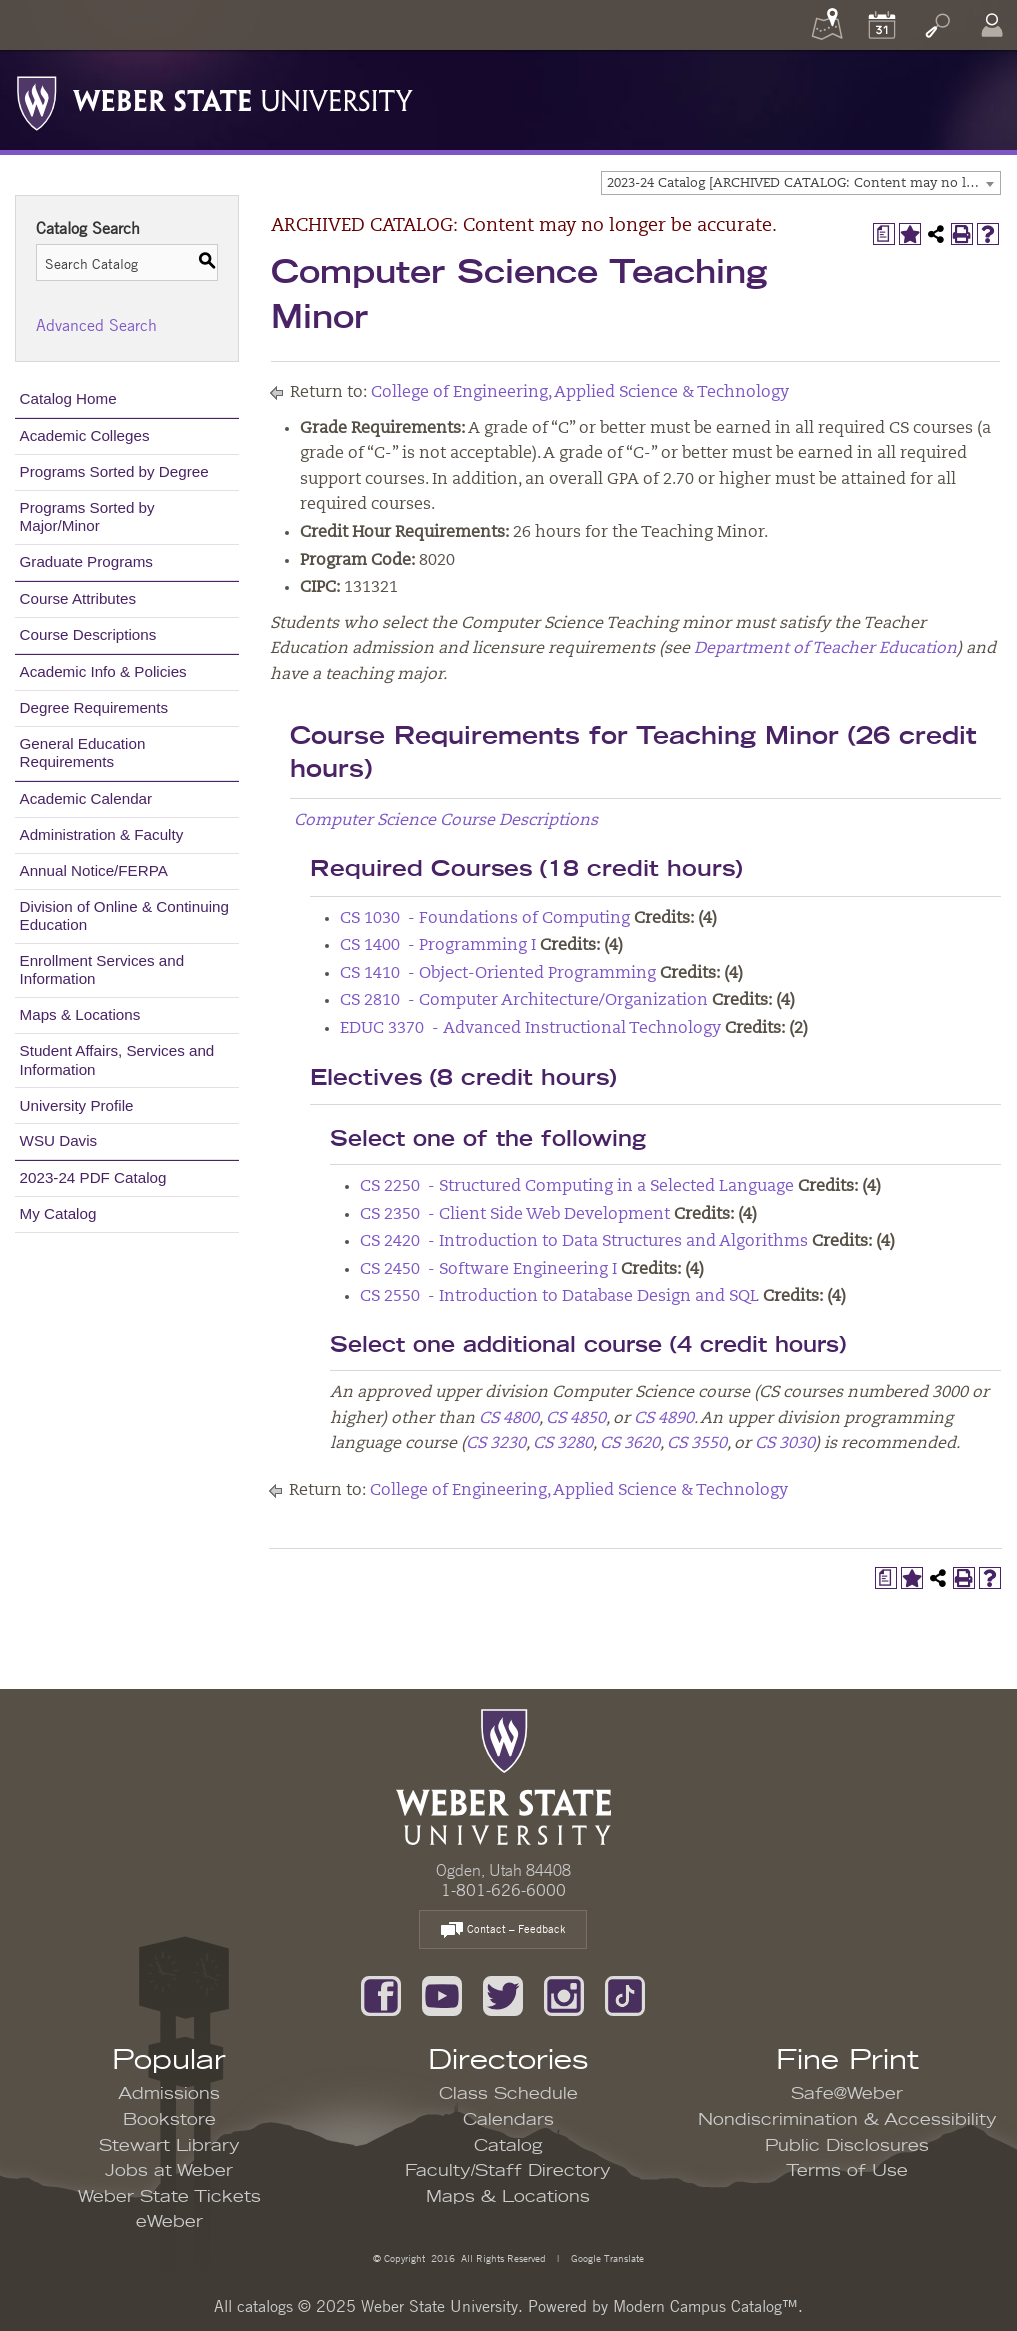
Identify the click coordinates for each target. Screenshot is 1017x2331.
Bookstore (169, 2120)
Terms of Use (847, 2171)
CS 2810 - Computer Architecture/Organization (524, 1001)
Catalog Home (68, 398)
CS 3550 (697, 1444)
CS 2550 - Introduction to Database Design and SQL (559, 1297)
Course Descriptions (88, 634)
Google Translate (606, 2257)
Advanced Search (96, 325)
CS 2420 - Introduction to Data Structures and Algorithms (584, 1242)
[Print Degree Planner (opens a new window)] (884, 234)
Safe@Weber (847, 2094)
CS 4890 (664, 1419)
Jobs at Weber (169, 2171)
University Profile (77, 1105)
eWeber (169, 2222)
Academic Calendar (86, 798)
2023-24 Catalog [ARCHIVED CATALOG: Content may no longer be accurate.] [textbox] (803, 183)
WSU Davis (59, 1140)
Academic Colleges (85, 435)
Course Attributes (78, 598)
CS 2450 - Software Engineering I (488, 1270)
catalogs (265, 2306)
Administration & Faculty (102, 834)
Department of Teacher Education (825, 649)
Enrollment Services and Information (102, 969)
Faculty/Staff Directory (508, 2171)
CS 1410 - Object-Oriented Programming (498, 974)
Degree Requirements (94, 707)
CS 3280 (563, 1444)
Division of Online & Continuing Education (124, 915)
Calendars (508, 2120)
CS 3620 (630, 1444)
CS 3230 (496, 1444)
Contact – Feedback (503, 1930)
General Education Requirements (83, 752)
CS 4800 (509, 1419)
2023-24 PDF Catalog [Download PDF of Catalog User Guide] (93, 1177)
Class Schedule (508, 2094)
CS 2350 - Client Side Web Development (515, 1215)
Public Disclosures (847, 2146)
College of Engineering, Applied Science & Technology (580, 393)
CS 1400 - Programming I (438, 946)
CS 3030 (785, 1444)
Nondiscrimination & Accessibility (847, 2120)
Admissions (169, 2094)
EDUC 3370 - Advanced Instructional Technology (530, 1029)
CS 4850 (576, 1419)
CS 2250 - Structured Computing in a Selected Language (577, 1187)
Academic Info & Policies (103, 671)
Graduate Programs (86, 561)
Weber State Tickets (169, 2197)
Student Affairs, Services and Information (117, 1059)
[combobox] (801, 183)
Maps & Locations (80, 1014)
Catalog (508, 2146)
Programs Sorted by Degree (114, 471)
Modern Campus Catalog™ (705, 2306)
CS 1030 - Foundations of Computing (485, 919)
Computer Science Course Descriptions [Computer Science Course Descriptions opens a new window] (446, 821)
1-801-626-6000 (503, 1890)
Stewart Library (169, 2146)
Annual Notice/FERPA (94, 870)
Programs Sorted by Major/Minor (87, 516)
